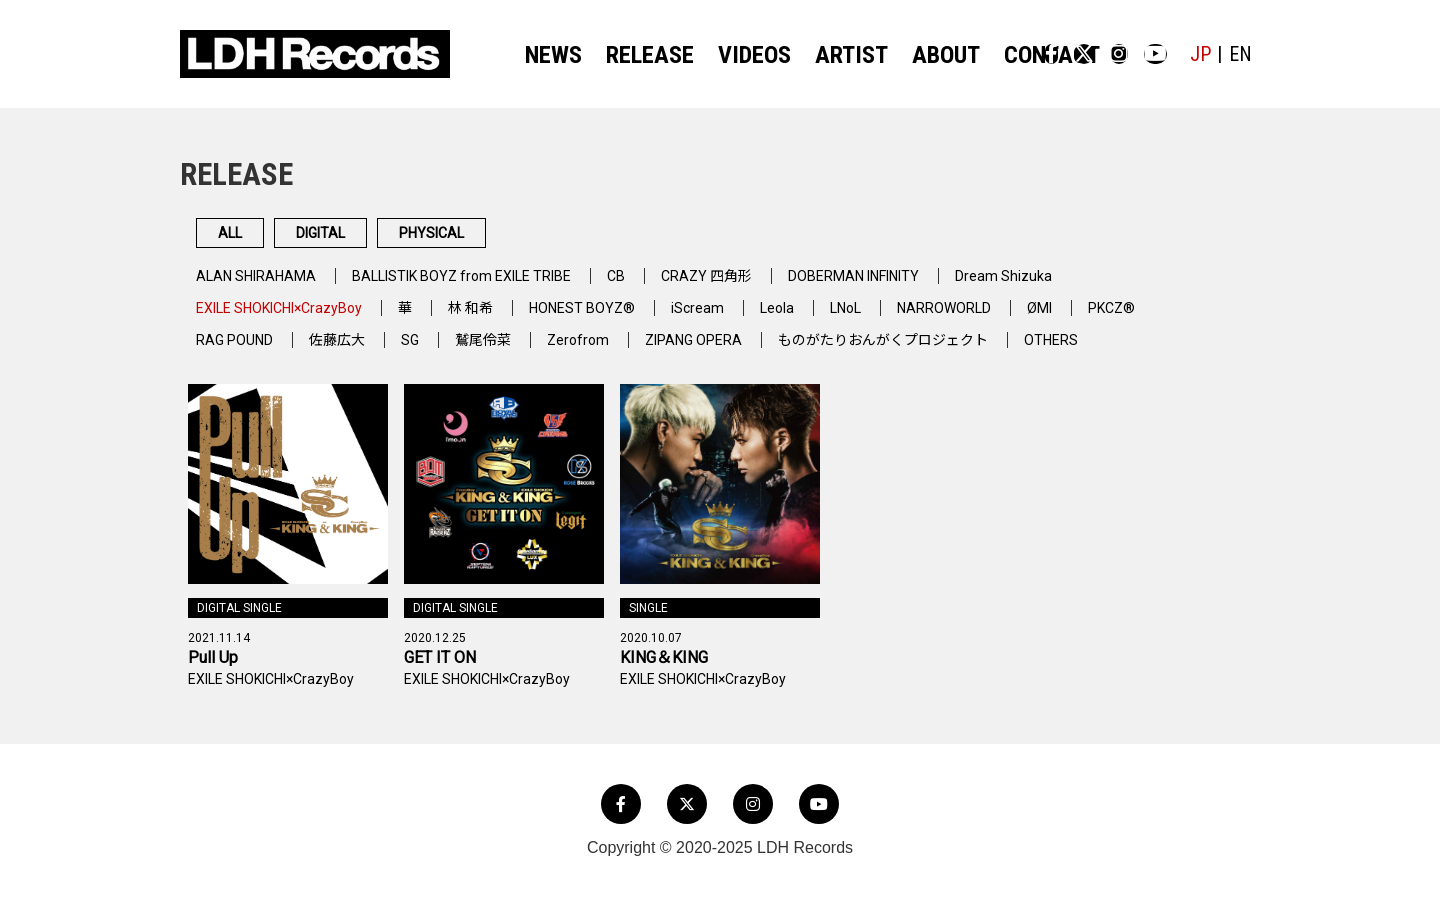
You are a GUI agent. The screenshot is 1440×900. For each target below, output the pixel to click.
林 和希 (505, 319)
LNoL (908, 319)
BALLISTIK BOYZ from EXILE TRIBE (492, 287)
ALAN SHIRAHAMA (263, 287)
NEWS (559, 55)
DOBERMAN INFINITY (924, 287)
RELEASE (643, 55)
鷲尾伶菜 (508, 351)
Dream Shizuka (1089, 287)
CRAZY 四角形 (760, 287)
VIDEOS (734, 55)
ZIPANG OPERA (733, 351)
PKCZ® (1199, 319)
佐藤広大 (352, 351)
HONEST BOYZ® (626, 319)
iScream (749, 319)
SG (430, 351)
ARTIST (819, 55)
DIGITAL (400, 239)
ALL (254, 239)
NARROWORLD (1016, 319)
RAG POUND (240, 351)
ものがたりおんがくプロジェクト (945, 351)
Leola (833, 319)
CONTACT (992, 55)
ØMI (1121, 319)
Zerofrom (609, 351)
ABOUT (901, 55)
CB (664, 287)
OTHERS (1131, 351)
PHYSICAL (576, 239)
